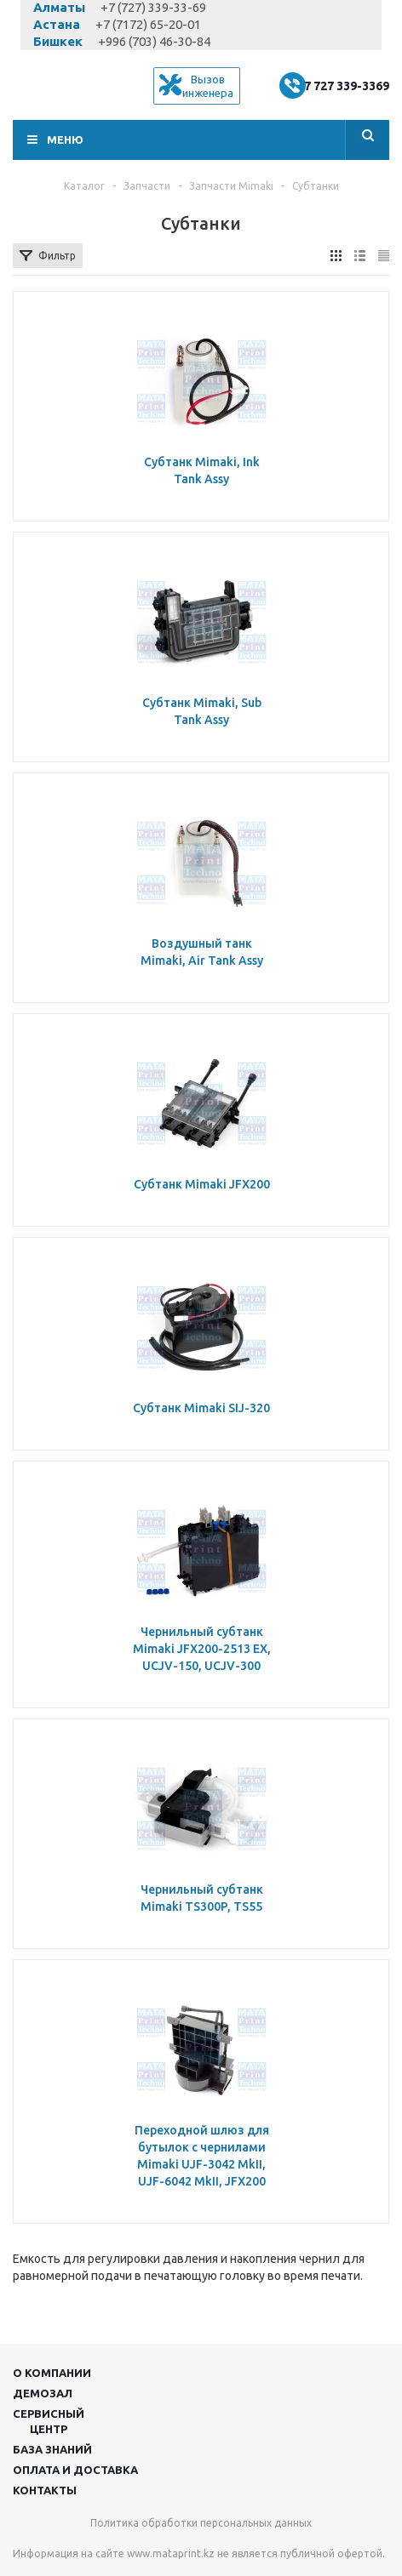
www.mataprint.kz (171, 2553)
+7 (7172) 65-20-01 (148, 24)
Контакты (45, 2490)
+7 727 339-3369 (342, 86)
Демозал (42, 2393)
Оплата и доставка (75, 2470)
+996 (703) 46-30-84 (154, 41)
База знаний (52, 2449)
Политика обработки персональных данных (201, 2522)
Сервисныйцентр (48, 2421)
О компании (52, 2373)
